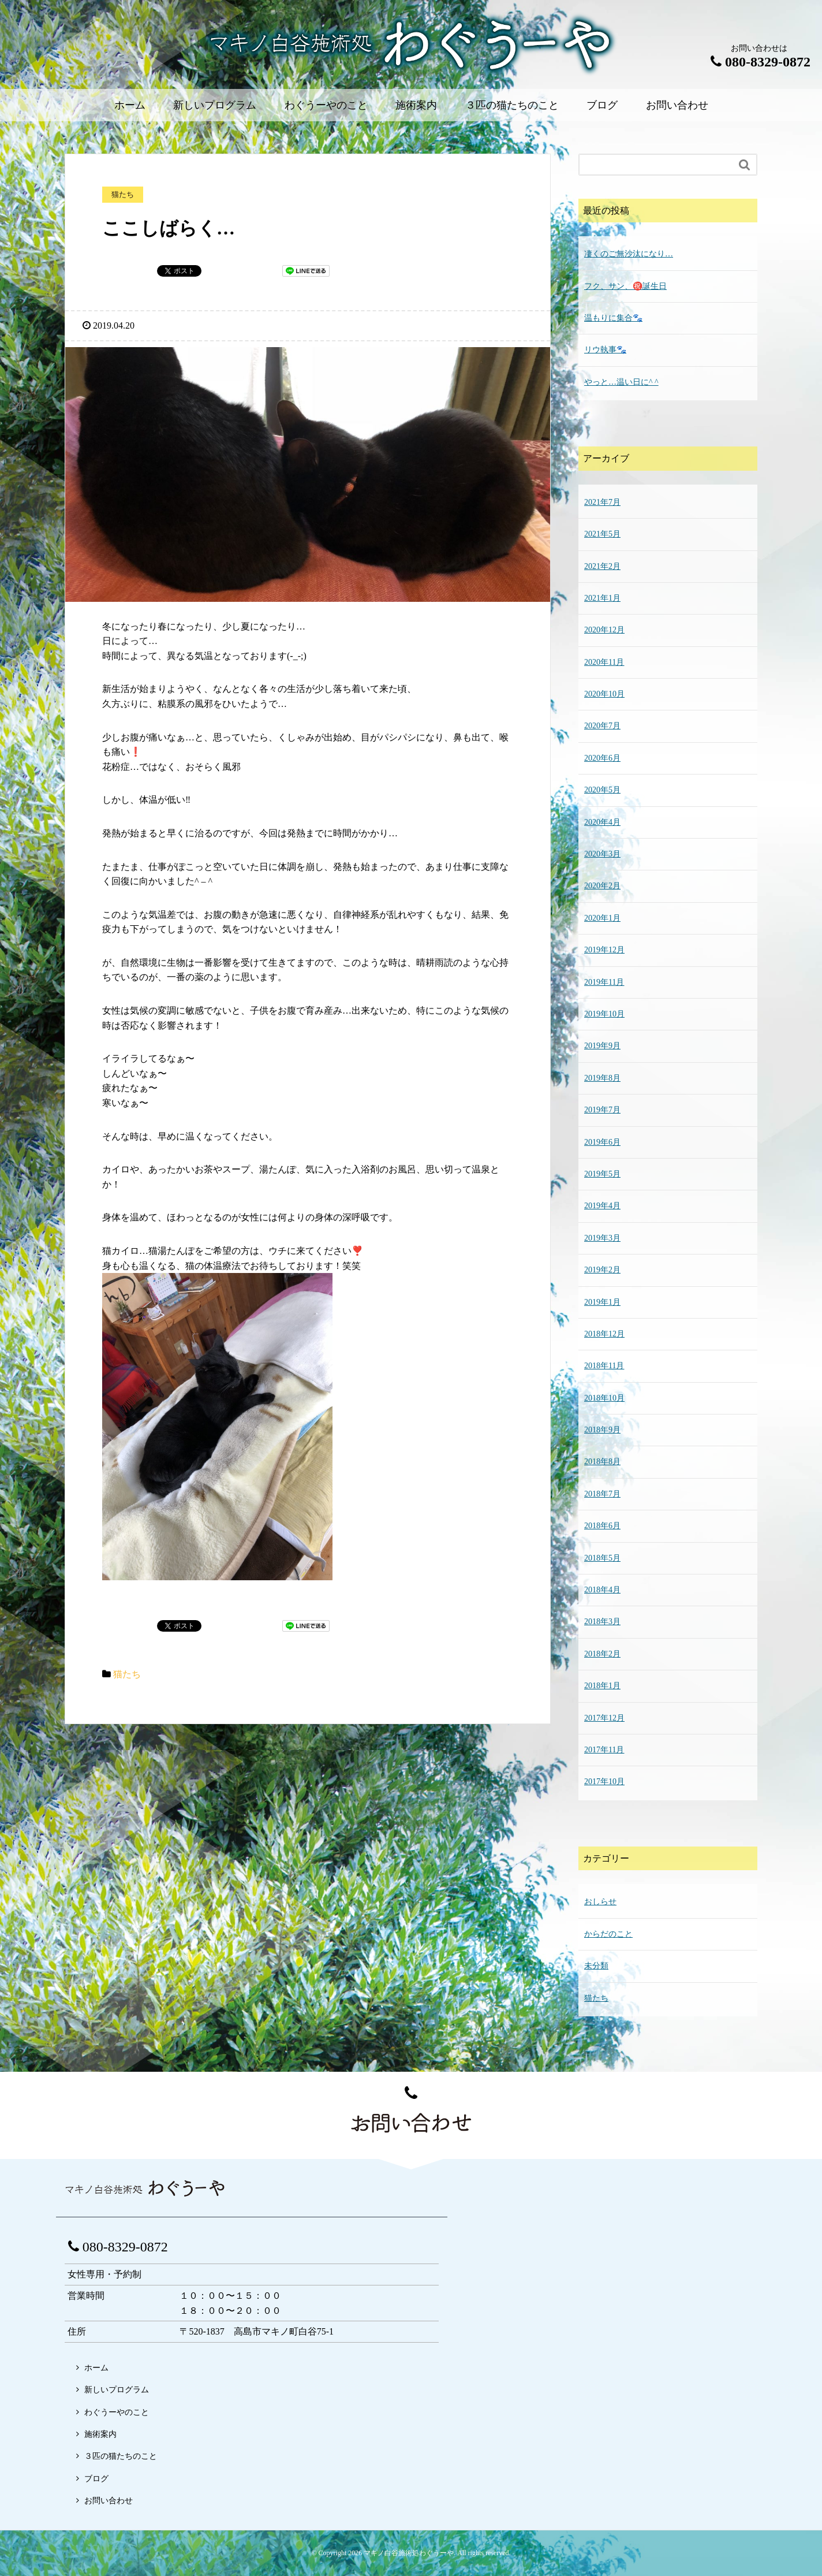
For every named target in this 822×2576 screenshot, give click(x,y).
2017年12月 (604, 1718)
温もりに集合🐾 (613, 318)
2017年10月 (604, 1781)
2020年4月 (602, 822)
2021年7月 (602, 502)
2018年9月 (602, 1429)
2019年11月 (604, 982)
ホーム (129, 105)
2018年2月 (602, 1654)
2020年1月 (602, 918)
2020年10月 (604, 694)
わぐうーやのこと (326, 105)
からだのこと (608, 1934)
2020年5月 (602, 790)
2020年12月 (604, 630)
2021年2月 (602, 566)
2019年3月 (602, 1238)
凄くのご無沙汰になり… (628, 254)
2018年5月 (602, 1558)
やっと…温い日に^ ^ (621, 382)
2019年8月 (602, 1078)
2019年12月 (604, 949)
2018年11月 (604, 1365)
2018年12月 (604, 1334)
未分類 (596, 1965)
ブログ (602, 105)
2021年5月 (602, 534)
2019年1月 (602, 1302)
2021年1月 (602, 598)
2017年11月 (604, 1749)
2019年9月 (602, 1045)
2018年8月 (602, 1461)
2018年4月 (602, 1589)
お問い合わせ (677, 105)
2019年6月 (602, 1142)
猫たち (127, 1674)
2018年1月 (602, 1685)
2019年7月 (602, 1109)
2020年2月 (602, 885)
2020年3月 (602, 854)
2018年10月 (604, 1398)
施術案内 (416, 105)
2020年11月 (604, 662)
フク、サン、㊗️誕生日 (625, 286)
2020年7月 (602, 725)
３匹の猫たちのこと (512, 105)
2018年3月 (602, 1621)
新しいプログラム (214, 105)
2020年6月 (602, 758)
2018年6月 (602, 1525)
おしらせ (600, 1901)
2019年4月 (602, 1205)
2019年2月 (602, 1269)
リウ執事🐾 (605, 349)
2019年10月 (604, 1014)
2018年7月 (602, 1494)
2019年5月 (602, 1174)
